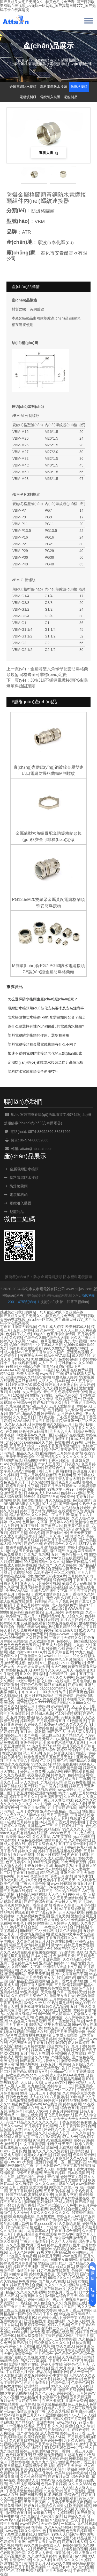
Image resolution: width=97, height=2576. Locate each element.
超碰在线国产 (11, 2563)
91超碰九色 (73, 2455)
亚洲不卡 (67, 1873)
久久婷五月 (44, 1891)
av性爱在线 (60, 2057)
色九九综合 (29, 2516)
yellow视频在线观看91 (18, 2317)
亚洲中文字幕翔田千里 (69, 1974)
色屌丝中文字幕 (35, 1522)
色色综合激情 (51, 2516)
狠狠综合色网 (79, 2285)
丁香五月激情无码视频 (18, 1327)
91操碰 (15, 1392)
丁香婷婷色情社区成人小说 (27, 1558)
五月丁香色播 (58, 1815)
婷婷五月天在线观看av (58, 1486)
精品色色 (51, 1449)
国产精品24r (24, 2422)
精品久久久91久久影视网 (26, 2292)
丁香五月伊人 (59, 2361)
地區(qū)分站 (35, 1295)
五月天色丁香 (11, 2010)
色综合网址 (60, 2382)
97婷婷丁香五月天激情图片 (58, 1446)
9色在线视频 (59, 1518)
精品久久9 (31, 1413)
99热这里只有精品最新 (27, 2021)
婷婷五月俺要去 (33, 1771)
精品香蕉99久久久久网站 (29, 1515)
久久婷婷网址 (79, 1840)
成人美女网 (49, 2433)
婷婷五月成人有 (74, 2542)
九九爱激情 (73, 1410)
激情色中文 (83, 1876)
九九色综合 (36, 2086)
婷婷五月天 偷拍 (35, 2520)
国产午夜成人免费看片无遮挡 (51, 2307)
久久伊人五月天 (17, 1424)
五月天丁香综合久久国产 (44, 1352)
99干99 (44, 2014)
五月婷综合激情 (69, 1453)
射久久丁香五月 (83, 1337)
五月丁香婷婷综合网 (25, 2191)
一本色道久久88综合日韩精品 (64, 1927)
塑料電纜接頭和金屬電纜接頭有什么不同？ (42, 1044)
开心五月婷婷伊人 (58, 2115)
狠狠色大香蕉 (27, 1858)
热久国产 (45, 1565)
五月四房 (19, 2151)
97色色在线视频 (30, 1840)
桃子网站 (37, 2147)
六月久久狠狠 (75, 2440)
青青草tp (20, 2458)
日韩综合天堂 (11, 2129)
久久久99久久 (55, 2285)
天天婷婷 (86, 1384)
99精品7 (39, 1670)
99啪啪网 (60, 2372)
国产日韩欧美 (31, 2495)
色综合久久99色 (37, 2057)
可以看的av (67, 1363)
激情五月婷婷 (20, 2209)
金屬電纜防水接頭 (23, 87)
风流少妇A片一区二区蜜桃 (54, 1572)
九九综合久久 (72, 1616)
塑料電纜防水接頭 (53, 87)
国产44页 (7, 2205)
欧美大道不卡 (27, 1374)
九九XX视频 (9, 1909)
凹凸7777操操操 (33, 2361)
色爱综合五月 (59, 2429)
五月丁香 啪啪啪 (58, 1471)
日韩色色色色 (16, 2097)
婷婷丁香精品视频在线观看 (60, 1851)
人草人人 (45, 1381)
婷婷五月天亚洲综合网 (67, 2032)
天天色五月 (57, 1894)
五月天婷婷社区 (25, 1330)
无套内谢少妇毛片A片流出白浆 (71, 1598)
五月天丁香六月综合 (22, 1760)
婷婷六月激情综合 (34, 2368)
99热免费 (36, 1533)
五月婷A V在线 (61, 1522)
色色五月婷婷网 (78, 2531)
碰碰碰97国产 (53, 1551)
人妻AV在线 (35, 1815)
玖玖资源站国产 (68, 1399)
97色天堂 (86, 2498)
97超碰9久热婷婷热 (52, 2249)
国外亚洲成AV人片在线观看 (39, 1699)
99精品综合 (9, 2361)
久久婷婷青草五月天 (40, 2390)
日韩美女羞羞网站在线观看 (72, 2260)
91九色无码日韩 (68, 1930)
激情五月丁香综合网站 (53, 2220)
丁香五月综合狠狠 (65, 2231)
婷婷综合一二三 (60, 2086)
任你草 (5, 2140)
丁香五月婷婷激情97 (49, 2043)
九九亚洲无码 (51, 1782)
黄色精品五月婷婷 (76, 1507)
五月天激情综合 (62, 1406)
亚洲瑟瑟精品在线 (51, 2404)
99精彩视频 (70, 1717)
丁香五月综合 (27, 1540)
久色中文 (47, 1330)
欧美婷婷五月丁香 (14, 2567)
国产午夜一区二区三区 (42, 1735)
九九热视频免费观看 (33, 1916)
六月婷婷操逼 (21, 1464)
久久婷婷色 (87, 1880)
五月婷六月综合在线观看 (69, 2350)
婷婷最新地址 (35, 2498)
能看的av (49, 1366)
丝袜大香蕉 (81, 2343)
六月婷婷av (67, 2039)
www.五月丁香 (51, 1374)
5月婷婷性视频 (48, 1583)
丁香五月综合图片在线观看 (34, 2234)
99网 (92, 2162)
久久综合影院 (60, 1500)
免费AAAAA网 (17, 1591)
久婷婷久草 (33, 1724)
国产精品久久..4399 (78, 1735)
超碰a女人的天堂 (37, 2155)
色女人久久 (33, 2129)
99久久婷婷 (9, 2158)
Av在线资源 (52, 2104)
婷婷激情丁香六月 (20, 1616)
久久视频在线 (11, 2231)
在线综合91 (84, 1670)
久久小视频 (9, 2397)
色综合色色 (9, 1779)
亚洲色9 (6, 1905)
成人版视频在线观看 (16, 1601)
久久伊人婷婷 (78, 2321)
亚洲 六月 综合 (63, 2368)
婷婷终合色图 (54, 2129)
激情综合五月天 (18, 2513)
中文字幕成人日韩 (47, 1345)
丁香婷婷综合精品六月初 (45, 2408)
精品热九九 (64, 1865)
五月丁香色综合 (12, 2299)
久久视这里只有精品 (78, 2357)
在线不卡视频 (53, 2401)
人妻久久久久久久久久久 (50, 2213)
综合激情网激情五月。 (73, 2238)
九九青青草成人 (36, 2231)
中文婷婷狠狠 (64, 2513)
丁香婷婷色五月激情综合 (64, 1659)
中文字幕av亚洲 (44, 1912)
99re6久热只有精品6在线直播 (24, 1833)
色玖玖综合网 (84, 2155)
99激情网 (66, 1952)
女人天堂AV (32, 1392)
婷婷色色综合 (20, 1800)
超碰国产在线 (11, 2357)
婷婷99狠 (40, 1923)
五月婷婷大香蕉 (70, 1413)
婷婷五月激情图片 (54, 1439)
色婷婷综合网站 (80, 1775)
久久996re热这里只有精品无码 (48, 1529)
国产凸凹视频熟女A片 (30, 2071)
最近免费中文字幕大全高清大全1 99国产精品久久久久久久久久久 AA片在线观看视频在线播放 (47, 1950)
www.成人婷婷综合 (51, 1869)
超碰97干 (86, 1605)
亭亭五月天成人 (40, 2339)
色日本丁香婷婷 (53, 2484)
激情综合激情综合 (75, 2061)
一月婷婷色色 (42, 1728)
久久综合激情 (69, 2223)
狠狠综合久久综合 (79, 2426)
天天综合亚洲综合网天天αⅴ (60, 1569)
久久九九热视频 (12, 1775)
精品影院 (16, 2408)
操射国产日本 (79, 1468)
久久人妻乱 (41, 1836)
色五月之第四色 (60, 1601)
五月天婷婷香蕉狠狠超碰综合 (43, 1587)
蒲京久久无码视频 (76, 1583)
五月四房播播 (45, 1648)
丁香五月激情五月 (34, 2241)
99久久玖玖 (60, 2386)
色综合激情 (82, 1500)
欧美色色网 (9, 1883)
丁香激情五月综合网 (33, 1934)
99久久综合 (80, 2133)
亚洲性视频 (45, 2422)
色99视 (78, 2278)
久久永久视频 (31, 1970)
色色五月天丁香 (33, 1410)
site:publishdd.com (32, 1677)
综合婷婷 (86, 2137)
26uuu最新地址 (73, 1663)
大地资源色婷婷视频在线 (69, 2198)
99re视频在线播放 (20, 2426)
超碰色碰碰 (36, 1489)
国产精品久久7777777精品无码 (42, 1703)
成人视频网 (45, 2346)
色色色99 (7, 1388)
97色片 (38, 2140)
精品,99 (45, 2180)
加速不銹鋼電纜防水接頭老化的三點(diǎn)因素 (45, 1053)
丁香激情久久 (31, 1656)
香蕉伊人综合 (64, 1905)
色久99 (11, 1431)
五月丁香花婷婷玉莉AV (18, 1963)
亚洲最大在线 (36, 2032)
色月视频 (54, 1410)
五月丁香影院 (75, 2491)
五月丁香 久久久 (49, 2426)
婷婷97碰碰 (83, 2140)
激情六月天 (85, 2234)
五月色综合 (44, 2354)
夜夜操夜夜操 (24, 2216)
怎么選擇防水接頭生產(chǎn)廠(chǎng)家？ (43, 999)
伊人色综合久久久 (47, 2303)
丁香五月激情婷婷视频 (24, 2491)
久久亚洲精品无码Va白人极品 (44, 1739)
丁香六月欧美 (59, 1460)
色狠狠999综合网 (14, 2332)
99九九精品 (84, 1652)
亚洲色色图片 (35, 2321)
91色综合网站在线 (31, 1894)
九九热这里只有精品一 (18, 2014)
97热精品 (34, 1449)
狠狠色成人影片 (64, 1377)
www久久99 (60, 2563)
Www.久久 (14, 2278)
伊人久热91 (29, 1782)
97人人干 (69, 2137)
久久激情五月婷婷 (41, 2556)
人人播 (51, 1909)
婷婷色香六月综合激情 (18, 2263)
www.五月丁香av (61, 1847)
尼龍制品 (70, 97)
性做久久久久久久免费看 (48, 2151)
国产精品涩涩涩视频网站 (29, 1981)
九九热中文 (82, 1645)
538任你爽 (43, 1804)
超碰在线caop (84, 1641)
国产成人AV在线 (52, 2281)
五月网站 (85, 1902)
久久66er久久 (80, 1703)
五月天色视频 (24, 1855)
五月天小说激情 (33, 1732)
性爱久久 (77, 1536)
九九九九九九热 (36, 1554)
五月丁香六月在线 (34, 2053)
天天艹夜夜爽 (35, 2502)
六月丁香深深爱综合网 (77, 2126)
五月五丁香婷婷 (82, 1591)
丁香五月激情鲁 (33, 1807)
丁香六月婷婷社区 (65, 2050)
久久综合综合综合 (20, 2169)
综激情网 (64, 2169)
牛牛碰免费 (9, 1674)
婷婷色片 (58, 1775)
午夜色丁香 (22, 1923)
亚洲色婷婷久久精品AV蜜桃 (28, 1377)
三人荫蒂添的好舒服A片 (71, 2014)
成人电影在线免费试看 (74, 1370)
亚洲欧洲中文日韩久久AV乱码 (44, 2006)
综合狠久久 (9, 1656)
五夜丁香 (78, 2520)
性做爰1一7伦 (41, 2227)
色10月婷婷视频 (68, 1713)
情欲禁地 (62, 2552)
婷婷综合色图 (55, 1468)
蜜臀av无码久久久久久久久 (65, 1724)
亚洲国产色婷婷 (51, 1963)
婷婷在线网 (72, 2104)
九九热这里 (9, 2451)
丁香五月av (82, 1580)
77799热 (40, 1768)
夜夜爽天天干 (31, 1355)
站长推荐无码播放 (33, 1431)
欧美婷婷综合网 (33, 2325)
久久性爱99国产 (33, 2476)
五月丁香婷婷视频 (61, 1807)
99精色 (44, 2534)
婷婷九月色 (54, 1779)
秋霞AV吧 (13, 1887)
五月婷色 (27, 2404)
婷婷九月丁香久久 (47, 1402)
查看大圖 (48, 153)
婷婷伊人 (84, 1406)
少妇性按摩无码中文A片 (46, 1576)
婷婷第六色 (40, 2050)
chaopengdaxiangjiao (23, 1442)
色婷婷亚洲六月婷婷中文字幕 (61, 2317)
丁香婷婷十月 (20, 2260)
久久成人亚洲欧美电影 (18, 1536)
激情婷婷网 (38, 2458)
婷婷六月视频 (58, 2325)
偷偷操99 (69, 2444)
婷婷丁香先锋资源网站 (38, 1511)
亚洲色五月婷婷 (80, 2129)
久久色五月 (22, 1417)
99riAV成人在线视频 (57, 2480)
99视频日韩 (78, 2458)
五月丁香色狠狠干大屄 (69, 1554)
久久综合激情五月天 (33, 1941)
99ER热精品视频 (30, 2571)
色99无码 (61, 2227)
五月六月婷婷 (71, 1619)
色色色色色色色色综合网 (74, 2354)
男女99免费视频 (77, 1782)
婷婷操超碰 (62, 2155)
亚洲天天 (27, 1583)
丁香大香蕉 (22, 2140)
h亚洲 (77, 2220)
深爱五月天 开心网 (53, 1536)
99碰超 (33, 1341)
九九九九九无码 (44, 2462)
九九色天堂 (53, 2491)
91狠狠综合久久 (44, 1359)
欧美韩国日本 (80, 2505)
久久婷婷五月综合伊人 (29, 1996)
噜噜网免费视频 (38, 1580)
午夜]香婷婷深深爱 (28, 1468)
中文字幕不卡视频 (53, 2397)
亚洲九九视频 (31, 2158)
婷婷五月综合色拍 (24, 1927)
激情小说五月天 (34, 1406)
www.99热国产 (12, 1638)
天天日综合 (38, 2350)
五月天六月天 (60, 1431)
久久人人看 (42, 2560)
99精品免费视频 (46, 1862)
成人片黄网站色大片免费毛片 (23, 1634)
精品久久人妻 (27, 1453)
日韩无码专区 (55, 2082)
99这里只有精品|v (50, 1855)
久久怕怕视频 (82, 2567)
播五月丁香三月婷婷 (74, 2310)
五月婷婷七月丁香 (69, 1826)
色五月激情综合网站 (49, 1547)
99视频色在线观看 (55, 1988)
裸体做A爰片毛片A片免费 (20, 1880)
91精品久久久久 (66, 2560)
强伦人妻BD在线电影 (54, 1681)
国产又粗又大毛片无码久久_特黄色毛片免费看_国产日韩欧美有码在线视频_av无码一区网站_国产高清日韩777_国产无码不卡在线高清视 (48, 1319)
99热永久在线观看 (14, 1764)
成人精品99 (81, 1355)
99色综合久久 (35, 2133)
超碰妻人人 (15, 1580)
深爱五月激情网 (29, 2173)
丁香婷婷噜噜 (18, 2462)
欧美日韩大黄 (66, 1630)
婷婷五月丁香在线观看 (58, 1540)
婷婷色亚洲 (33, 1544)
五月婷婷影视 (65, 2339)
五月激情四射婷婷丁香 (62, 1970)
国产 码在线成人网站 (57, 2267)
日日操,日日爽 (32, 1909)
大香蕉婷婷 (58, 2458)
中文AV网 (66, 2234)
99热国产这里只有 (63, 2187)
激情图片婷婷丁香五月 (76, 2462)
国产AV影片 (22, 2343)
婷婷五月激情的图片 (63, 2245)
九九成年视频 (75, 1341)
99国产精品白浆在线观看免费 (29, 2194)
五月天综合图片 (60, 1652)
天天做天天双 (67, 2274)
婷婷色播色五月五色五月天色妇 (49, 1757)
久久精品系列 (55, 1609)
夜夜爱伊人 (70, 1449)
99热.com (40, 2260)
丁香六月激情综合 (45, 1594)
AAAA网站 (21, 1421)
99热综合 (24, 2303)
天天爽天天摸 (16, 1898)
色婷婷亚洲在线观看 (25, 1659)
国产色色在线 (82, 2057)
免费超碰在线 (75, 2303)
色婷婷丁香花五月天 (59, 1880)
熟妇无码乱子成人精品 (55, 2202)
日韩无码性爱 (57, 1533)
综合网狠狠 (62, 1580)
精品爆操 (7, 1374)
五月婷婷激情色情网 (65, 1768)
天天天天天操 (38, 1974)
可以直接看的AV (46, 1507)
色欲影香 (62, 1442)
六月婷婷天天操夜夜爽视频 (69, 2502)
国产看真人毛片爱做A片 (39, 2061)
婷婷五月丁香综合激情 (33, 1905)
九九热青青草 (39, 2419)
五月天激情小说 (58, 2571)
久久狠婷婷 (40, 1482)
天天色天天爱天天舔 (33, 1666)
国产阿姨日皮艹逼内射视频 (45, 1786)
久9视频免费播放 (49, 2017)
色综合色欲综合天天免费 (57, 2205)
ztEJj (62, 2263)
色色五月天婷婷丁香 (25, 2028)
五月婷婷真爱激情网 (27, 1938)
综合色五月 (69, 2108)
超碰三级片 (64, 1728)
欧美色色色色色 (29, 2288)
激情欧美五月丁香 (31, 2411)
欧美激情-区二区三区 (50, 2328)
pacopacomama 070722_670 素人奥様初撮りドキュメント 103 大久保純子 (47, 1690)
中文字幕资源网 (33, 2144)
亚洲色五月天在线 (65, 1482)
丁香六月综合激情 (34, 1883)
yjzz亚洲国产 (83, 1836)
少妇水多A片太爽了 (25, 1959)
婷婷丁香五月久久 (23, 1797)
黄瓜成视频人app (14, 2147)
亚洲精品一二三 (40, 1826)
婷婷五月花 (68, 1388)
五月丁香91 (29, 1525)
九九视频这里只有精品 (42, 2357)
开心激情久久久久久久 (52, 2343)
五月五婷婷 (54, 1612)
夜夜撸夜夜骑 (38, 1775)
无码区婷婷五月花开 (69, 2419)
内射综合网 (18, 2274)
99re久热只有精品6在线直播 (54, 1764)
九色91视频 (86, 2523)
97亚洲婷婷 (66, 1977)
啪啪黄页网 (26, 1920)
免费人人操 (45, 2169)
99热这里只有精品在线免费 (66, 2100)
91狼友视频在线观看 (29, 1623)
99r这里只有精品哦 (21, 2256)
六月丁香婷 (60, 2451)
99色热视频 (29, 2064)
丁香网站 (77, 1815)
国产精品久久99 (82, 1760)
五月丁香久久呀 (82, 2006)
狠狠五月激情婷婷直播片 (29, 1945)
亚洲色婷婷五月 (33, 1742)
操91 (73, 1674)
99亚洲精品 (77, 2082)
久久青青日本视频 (23, 2440)
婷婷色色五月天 (76, 2364)
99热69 (38, 1334)
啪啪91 (87, 2079)
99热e (48, 1630)
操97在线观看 (55, 1685)
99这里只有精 (58, 2567)
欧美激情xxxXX (18, 1836)
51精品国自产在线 (24, 2364)
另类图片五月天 (82, 2328)
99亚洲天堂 (77, 1894)
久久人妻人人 (58, 1710)
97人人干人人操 (82, 2415)
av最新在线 (42, 2513)
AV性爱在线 (22, 1789)
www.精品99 (67, 2422)
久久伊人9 (72, 1797)
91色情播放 (77, 1721)
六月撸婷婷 (59, 2097)
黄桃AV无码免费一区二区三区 (68, 2448)
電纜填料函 (28, 97)
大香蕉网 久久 (31, 2296)
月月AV (22, 1876)
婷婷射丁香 (34, 1471)
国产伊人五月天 (46, 1464)
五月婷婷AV (86, 2393)
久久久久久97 (77, 1887)
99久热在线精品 (67, 1891)
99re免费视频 (36, 1999)
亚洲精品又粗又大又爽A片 (30, 2118)
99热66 (29, 1497)
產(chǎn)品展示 (45, 60)
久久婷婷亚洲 (36, 1638)
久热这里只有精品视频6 (61, 2079)
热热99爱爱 (9, 2082)
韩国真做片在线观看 (25, 1348)
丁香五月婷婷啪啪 (63, 2111)
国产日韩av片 (55, 2288)
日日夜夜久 (70, 1464)
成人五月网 (49, 2108)
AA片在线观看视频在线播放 (28, 2035)
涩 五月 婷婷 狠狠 (20, 1717)
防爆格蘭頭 (70, 60)
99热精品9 (28, 2397)
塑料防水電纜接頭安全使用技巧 (33, 1071)
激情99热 (83, 2267)
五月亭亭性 (86, 1905)
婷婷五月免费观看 (78, 1945)
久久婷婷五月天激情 (55, 2010)
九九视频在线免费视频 (24, 2100)
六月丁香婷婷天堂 (71, 1992)
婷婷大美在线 (51, 2364)
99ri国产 (26, 1930)
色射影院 (20, 1641)
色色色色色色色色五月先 (20, 1645)
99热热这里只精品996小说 (62, 1627)
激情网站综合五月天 (61, 2296)
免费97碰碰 (9, 1739)
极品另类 (43, 2372)
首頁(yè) (23, 60)
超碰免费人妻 (84, 1471)
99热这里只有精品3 (75, 2314)
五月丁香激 (18, 2187)
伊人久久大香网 (61, 1677)
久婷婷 (86, 2560)
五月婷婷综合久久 (63, 1999)
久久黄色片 (38, 1898)
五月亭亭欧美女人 (40, 1977)
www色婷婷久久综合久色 (26, 2531)
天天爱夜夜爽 (81, 1533)
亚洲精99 (58, 2053)
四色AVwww (59, 1634)
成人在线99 (38, 2097)
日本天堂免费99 (30, 2335)
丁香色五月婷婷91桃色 (31, 1605)
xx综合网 (54, 1771)
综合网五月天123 (29, 2415)
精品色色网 (49, 1873)
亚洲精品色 (79, 2151)
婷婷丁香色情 (47, 2176)
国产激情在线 (27, 2433)
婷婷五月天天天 (69, 2466)
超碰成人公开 (59, 2133)
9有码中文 (14, 2390)
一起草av (68, 2523)
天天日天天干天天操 (56, 2487)
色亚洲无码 (44, 1930)
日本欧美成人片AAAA (41, 1493)
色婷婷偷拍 (72, 2545)
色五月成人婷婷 (51, 1327)
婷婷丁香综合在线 (38, 1902)
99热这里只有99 (60, 1489)
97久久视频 (15, 2245)
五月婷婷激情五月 (50, 1721)
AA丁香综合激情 (72, 1909)
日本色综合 (26, 2176)
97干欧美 (7, 2429)
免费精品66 (22, 1572)
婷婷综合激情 (84, 2010)
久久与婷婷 (24, 2184)
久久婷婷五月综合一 (16, 2238)
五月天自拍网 (30, 1551)
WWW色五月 (60, 1833)
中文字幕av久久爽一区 (35, 1435)
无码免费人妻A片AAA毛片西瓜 (63, 2075)
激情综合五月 (82, 1988)
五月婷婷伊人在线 (64, 1923)
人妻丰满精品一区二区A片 (54, 2090)
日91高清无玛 (17, 2227)
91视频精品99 (47, 1616)
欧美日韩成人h (77, 1327)
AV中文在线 (61, 1836)
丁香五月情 (41, 1421)
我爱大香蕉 (38, 2187)
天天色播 (48, 1992)
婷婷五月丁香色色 (14, 1594)
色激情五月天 (64, 1956)
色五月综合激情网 (61, 1334)
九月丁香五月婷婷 (47, 2509)
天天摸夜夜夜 (51, 1797)
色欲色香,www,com (21, 2075)
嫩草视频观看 (51, 1341)
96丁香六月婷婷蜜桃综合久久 (29, 2538)
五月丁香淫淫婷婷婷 (25, 1829)
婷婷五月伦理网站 (34, 2451)
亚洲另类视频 (77, 1352)
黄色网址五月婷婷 (41, 2039)
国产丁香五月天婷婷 (43, 2542)
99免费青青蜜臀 (73, 1862)
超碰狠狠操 (56, 2321)
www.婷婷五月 (68, 1789)
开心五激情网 (11, 1609)
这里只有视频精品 (39, 1695)
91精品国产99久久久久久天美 (68, 1829)
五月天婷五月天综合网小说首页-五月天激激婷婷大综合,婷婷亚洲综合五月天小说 (48, 1748)
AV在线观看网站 (59, 2140)
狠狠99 (29, 2202)
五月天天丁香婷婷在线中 (20, 2401)
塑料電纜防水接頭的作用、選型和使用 (38, 1035)
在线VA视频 (11, 1753)
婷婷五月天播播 (26, 2267)
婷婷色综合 (65, 2393)
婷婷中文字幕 (71, 2176)
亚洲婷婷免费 (51, 2440)
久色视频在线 (16, 2350)
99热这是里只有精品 (44, 1746)
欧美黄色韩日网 (76, 1525)
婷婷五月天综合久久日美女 (45, 2505)
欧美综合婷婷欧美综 (71, 2473)
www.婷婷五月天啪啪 (17, 2346)
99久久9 (30, 2545)
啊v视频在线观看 (59, 2332)
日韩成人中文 (66, 2194)
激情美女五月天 (62, 1996)
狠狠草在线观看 (18, 1547)
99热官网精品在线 (80, 1562)
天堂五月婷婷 (54, 2173)
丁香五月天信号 (18, 1768)
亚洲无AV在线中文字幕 (49, 1591)
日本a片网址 (41, 1956)
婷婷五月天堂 (59, 2476)
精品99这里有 (35, 1460)
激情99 (56, 1945)
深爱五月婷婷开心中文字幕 (45, 2375)
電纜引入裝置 (50, 97)
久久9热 (15, 1337)
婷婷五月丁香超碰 (34, 1706)
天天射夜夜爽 (27, 1439)
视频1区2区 (79, 1818)
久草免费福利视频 (27, 1630)
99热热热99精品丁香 (16, 2165)
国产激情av (68, 1504)
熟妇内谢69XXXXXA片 (27, 1652)
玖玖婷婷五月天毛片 (51, 1818)
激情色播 (37, 2332)
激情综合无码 (55, 1840)
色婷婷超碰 (68, 1359)
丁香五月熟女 (11, 2133)
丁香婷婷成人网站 (58, 2335)
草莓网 (51, 2147)
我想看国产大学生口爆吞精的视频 (60, 2549)
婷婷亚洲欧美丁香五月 (45, 2299)
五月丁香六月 (27, 1811)
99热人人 (58, 2534)
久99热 (76, 1442)
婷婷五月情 (18, 1533)
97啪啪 (40, 1601)
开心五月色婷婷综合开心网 (65, 1392)
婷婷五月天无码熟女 (60, 2028)
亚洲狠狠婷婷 (56, 2415)
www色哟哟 (60, 1706)
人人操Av (20, 2213)
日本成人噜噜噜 (65, 2035)
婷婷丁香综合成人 (41, 1844)
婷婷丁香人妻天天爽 (63, 1478)
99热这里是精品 (60, 2003)
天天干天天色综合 (20, 1457)
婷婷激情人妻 (28, 2480)
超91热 (11, 1551)
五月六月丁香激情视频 (27, 1478)
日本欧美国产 (78, 2173)
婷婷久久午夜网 (12, 1341)
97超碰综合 (59, 2520)
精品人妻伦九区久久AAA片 (66, 2158)
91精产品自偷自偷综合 (55, 1497)
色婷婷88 (64, 1641)
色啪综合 (65, 2556)
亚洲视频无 (9, 2061)
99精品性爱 (75, 1963)
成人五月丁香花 (77, 1779)
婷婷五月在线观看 (62, 1623)
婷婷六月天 (84, 2144)
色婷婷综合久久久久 (60, 1544)
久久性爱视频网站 (74, 1920)
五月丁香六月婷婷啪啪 (66, 1822)
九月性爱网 (45, 2216)
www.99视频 (61, 1883)
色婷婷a (64, 1475)
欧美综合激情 (35, 2437)
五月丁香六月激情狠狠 (69, 1981)
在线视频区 (15, 1518)
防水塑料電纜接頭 (77, 1277)
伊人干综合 (79, 2372)
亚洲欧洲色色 (37, 2198)
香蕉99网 (56, 2531)
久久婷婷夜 (9, 1475)
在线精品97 (58, 1674)
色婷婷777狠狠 (73, 1493)
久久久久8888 (79, 2484)
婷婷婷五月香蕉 (42, 2274)
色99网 (80, 2556)
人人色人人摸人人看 (69, 1804)
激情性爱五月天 (36, 2563)
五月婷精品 (9, 1992)
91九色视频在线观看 (53, 2270)
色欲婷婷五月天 (18, 2455)
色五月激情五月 (36, 2382)
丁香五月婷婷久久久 (62, 1938)
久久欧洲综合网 (42, 1641)
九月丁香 (78, 2046)
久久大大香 (42, 2379)
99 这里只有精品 (13, 2419)
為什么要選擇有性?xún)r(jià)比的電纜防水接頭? (46, 1026)
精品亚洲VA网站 (57, 1355)
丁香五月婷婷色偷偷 (75, 2122)
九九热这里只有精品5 (28, 1847)
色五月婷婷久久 (18, 1862)
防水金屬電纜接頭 (47, 1277)
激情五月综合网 (71, 2390)
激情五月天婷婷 (45, 1619)
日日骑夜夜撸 (44, 1417)
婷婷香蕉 (48, 1413)
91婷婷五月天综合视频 (24, 2285)
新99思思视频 (42, 1713)
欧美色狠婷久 (36, 1518)
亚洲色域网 (51, 1959)
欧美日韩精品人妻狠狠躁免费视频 (27, 2466)
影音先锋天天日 (60, 2144)
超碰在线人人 (50, 2545)
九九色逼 (13, 1406)
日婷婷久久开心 (76, 2516)
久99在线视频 (35, 1428)
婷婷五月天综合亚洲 (43, 2444)
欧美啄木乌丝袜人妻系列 (67, 1742)
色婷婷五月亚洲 (12, 2542)
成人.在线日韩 (47, 1717)
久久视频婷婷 (45, 1789)
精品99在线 (67, 1793)
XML (76, 1295)
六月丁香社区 (11, 2502)
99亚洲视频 (29, 1992)
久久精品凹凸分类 (77, 1959)
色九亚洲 (84, 1847)
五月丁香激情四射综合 (66, 2021)
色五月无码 (32, 1753)
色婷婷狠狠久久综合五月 (52, 1424)
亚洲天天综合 (76, 2401)
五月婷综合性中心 (31, 1822)
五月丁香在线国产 (31, 2429)
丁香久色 (50, 2314)
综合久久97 (15, 2198)
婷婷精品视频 (83, 2563)
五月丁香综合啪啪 (72, 1844)
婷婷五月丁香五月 (62, 2292)
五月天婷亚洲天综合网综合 (64, 1753)
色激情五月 (9, 2144)
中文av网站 (26, 1681)
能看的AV (66, 2184)
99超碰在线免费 (29, 2115)
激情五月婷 (26, 2270)
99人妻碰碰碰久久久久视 (37, 1388)
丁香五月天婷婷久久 (65, 1638)
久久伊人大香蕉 (63, 2241)
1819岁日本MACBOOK (24, 1384)
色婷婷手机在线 (18, 1334)
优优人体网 (56, 2437)
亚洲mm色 (58, 2071)
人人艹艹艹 (47, 1363)
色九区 (45, 1760)
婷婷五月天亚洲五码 (61, 1384)
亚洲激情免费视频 (47, 2455)
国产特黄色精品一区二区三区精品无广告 (33, 2068)
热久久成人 (65, 2346)
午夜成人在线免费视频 (18, 1565)
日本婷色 (62, 1381)
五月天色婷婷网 (22, 2252)
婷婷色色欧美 (31, 1685)
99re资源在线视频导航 (69, 1558)
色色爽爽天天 (20, 2043)
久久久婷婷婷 (65, 1565)
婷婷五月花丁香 (73, 2433)
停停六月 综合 (53, 2469)
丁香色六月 (44, 2238)
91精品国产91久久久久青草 (31, 1399)
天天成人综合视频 (56, 1645)
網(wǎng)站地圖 (59, 1295)
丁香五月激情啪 (64, 1515)
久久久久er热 (45, 2184)
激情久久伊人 (35, 2003)
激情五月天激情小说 (69, 2180)
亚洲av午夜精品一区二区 (60, 1811)
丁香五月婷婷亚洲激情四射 (34, 1793)
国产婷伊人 (56, 1732)
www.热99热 (10, 2520)
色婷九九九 (22, 2549)
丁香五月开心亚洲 (38, 1865)
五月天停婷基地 (56, 2191)
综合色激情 (80, 2476)
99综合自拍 (47, 2263)
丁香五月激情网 (25, 1873)
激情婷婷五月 (11, 1735)
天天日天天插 (31, 2082)
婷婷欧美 (27, 1721)
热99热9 (30, 2010)
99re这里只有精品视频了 (75, 2538)
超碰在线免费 (62, 1941)
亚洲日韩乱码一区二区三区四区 (60, 2162)
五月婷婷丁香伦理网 (40, 2126)
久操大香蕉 (26, 2205)
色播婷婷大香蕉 (43, 2310)
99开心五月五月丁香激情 (40, 2093)
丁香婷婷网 (64, 1695)
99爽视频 (78, 1634)
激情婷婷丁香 (20, 2509)
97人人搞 (49, 1504)
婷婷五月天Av (68, 2216)
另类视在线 (74, 1612)
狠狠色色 (60, 1760)
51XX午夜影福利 (33, 1674)
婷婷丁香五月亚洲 (20, 2249)
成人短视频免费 (64, 1605)
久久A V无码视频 (58, 2527)
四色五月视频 (78, 1855)
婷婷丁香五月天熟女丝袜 (53, 1800)
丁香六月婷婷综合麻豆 (38, 1475)
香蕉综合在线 (20, 2560)
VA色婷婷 (56, 1887)
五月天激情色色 (48, 2165)
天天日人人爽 (65, 1902)
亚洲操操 (38, 2567)
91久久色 (86, 1630)
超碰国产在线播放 (69, 1435)
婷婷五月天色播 (18, 2090)
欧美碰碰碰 (22, 2328)
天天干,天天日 (31, 1779)
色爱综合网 (39, 1876)
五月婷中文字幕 (33, 1710)
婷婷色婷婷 (80, 2429)
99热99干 (82, 2003)
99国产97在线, (42, 1395)
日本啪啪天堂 (74, 1699)
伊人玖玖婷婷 (78, 2043)
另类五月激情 (61, 1876)
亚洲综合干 (22, 1402)
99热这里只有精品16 (53, 2252)
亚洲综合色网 (30, 1366)
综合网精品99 (58, 2046)
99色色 (15, 1413)
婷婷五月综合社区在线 (68, 2209)
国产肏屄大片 (51, 1525)
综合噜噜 (33, 1370)
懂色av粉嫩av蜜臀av (26, 1612)
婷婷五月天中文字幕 (22, 1486)
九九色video (44, 2393)
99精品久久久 (59, 2278)
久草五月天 (29, 2487)
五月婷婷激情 (35, 2046)
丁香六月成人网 (18, 1507)
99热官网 (40, 2209)
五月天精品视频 (71, 1912)
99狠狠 (11, 1366)
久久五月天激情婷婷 (65, 1898)
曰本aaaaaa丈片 (43, 2223)
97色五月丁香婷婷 (55, 2064)
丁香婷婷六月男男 (20, 2372)
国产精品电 (84, 2202)
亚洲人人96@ (36, 2111)
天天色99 (58, 1666)
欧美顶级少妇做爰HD (30, 1500)
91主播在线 (49, 1663)
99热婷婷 (7, 1840)
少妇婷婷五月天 (71, 1648)
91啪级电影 (53, 2495)
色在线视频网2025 (24, 2484)
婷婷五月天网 (49, 2256)
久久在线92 (77, 2053)
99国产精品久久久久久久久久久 (62, 1457)
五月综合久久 (83, 2064)
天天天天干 (57, 1428)
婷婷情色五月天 (18, 1670)
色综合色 (71, 2495)
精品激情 (24, 1619)
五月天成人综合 (22, 1446)
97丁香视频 (33, 1609)
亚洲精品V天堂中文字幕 (62, 1967)
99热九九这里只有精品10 (49, 2024)
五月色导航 (82, 1681)
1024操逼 (20, 1395)
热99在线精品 (20, 1345)
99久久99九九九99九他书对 (66, 1348)
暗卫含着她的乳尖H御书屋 (21, 2527)
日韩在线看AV (28, 1627)
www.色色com (67, 1395)
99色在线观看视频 (78, 1771)
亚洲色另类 (60, 1916)
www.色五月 (71, 2256)
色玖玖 (32, 1663)
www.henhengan (57, 1656)
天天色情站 (50, 2523)
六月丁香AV (35, 2245)
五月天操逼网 (81, 2397)
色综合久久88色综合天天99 (46, 1337)
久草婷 (47, 1442)
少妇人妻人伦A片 (81, 1732)
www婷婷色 (29, 2523)
